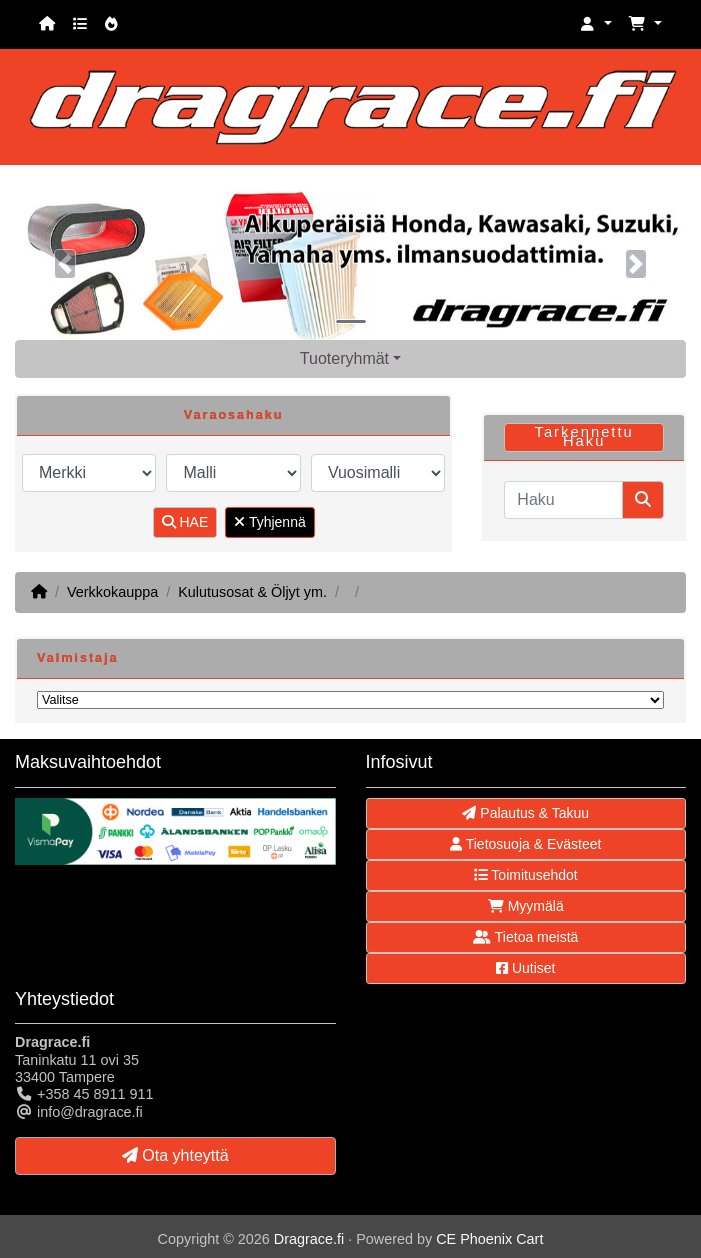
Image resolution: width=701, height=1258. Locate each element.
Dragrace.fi (309, 1239)
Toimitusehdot (526, 875)
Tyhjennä (269, 522)
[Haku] (563, 500)
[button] (596, 24)
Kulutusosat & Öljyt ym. (252, 592)
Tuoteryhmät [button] (344, 358)
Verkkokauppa (112, 592)
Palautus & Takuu (525, 813)
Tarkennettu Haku (583, 436)
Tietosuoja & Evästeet (525, 844)
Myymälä (526, 906)
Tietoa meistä (525, 937)
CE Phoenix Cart (489, 1239)
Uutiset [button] (525, 968)
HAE (185, 522)
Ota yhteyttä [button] (175, 1155)
